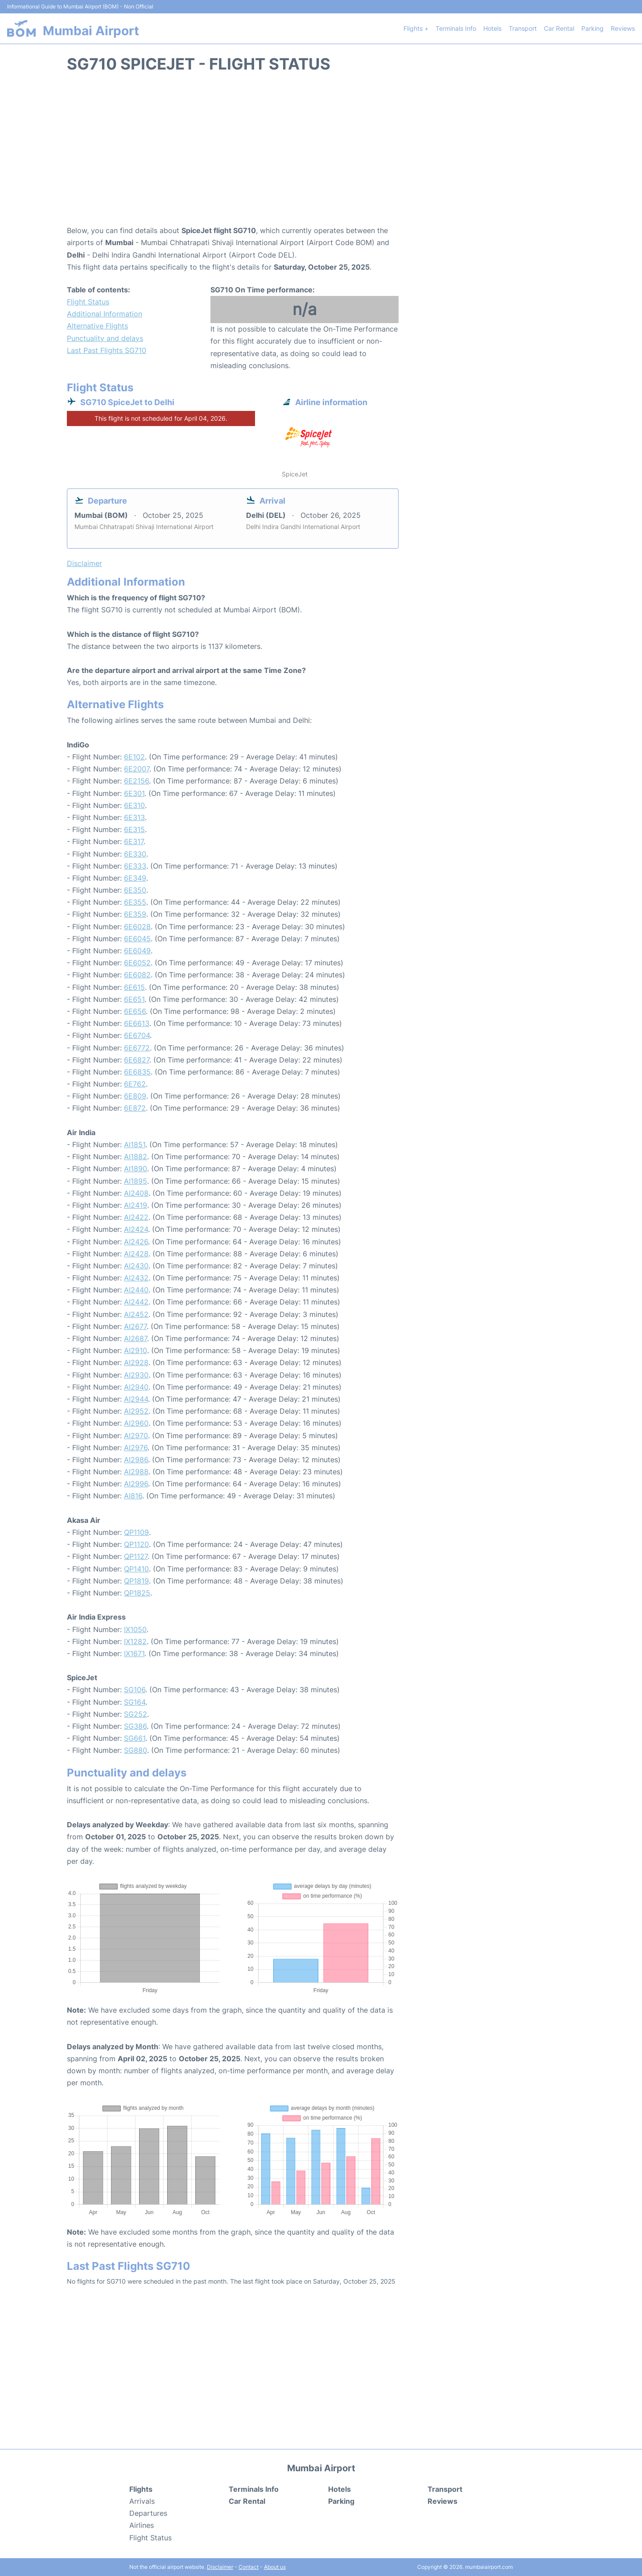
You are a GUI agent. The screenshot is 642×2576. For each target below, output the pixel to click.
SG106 (134, 1689)
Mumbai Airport (91, 31)
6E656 (135, 1011)
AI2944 (136, 1399)
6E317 (134, 841)
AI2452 (136, 1314)
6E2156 (136, 780)
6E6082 (137, 974)
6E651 (134, 999)
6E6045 (137, 938)
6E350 (135, 890)
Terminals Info (456, 28)
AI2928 (136, 1362)
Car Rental (559, 28)
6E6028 (137, 926)
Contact (249, 2567)
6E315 (134, 829)
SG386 (135, 1726)
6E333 (135, 865)
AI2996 (136, 1483)
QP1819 (136, 1580)
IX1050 (135, 1629)
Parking (592, 28)
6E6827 (136, 1059)
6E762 (135, 1083)
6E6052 (137, 962)
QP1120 (136, 1544)
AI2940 (136, 1386)
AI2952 (136, 1411)
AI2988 (136, 1471)
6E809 (135, 1095)
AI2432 (136, 1277)
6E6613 (136, 1023)
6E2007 (136, 768)
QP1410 (136, 1568)
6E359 (135, 914)
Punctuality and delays (105, 338)
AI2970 (136, 1435)
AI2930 (136, 1374)
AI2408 (136, 1193)
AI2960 (136, 1423)
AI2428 (136, 1253)
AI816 (133, 1495)
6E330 (135, 853)
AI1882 (135, 1156)
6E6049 (137, 950)
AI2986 (136, 1459)
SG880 (135, 1750)
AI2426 (136, 1241)
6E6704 (137, 1035)
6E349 (135, 878)
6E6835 (137, 1071)
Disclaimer (220, 2567)
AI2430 (136, 1265)
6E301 (134, 793)
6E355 (135, 902)
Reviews (623, 28)
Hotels (492, 28)
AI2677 (135, 1326)
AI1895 (135, 1181)
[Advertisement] (321, 153)
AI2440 (136, 1289)
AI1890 (135, 1168)
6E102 (134, 756)
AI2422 (136, 1217)
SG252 (135, 1714)
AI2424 (136, 1229)
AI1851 (134, 1144)
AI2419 (135, 1205)
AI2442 (136, 1301)
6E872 (135, 1107)
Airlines (141, 2525)
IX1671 (134, 1653)
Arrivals (142, 2501)
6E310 (134, 805)
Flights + (415, 28)
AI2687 (135, 1338)
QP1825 (137, 1592)
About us (275, 2567)
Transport (523, 28)
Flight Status (88, 301)
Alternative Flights (97, 325)
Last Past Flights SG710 (106, 350)
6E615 (134, 987)
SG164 (134, 1702)
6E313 (134, 817)
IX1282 (135, 1641)
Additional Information (104, 313)
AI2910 (135, 1350)
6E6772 (137, 1047)
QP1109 (136, 1532)
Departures (148, 2513)
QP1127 (136, 1556)
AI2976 (136, 1447)
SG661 (134, 1738)
